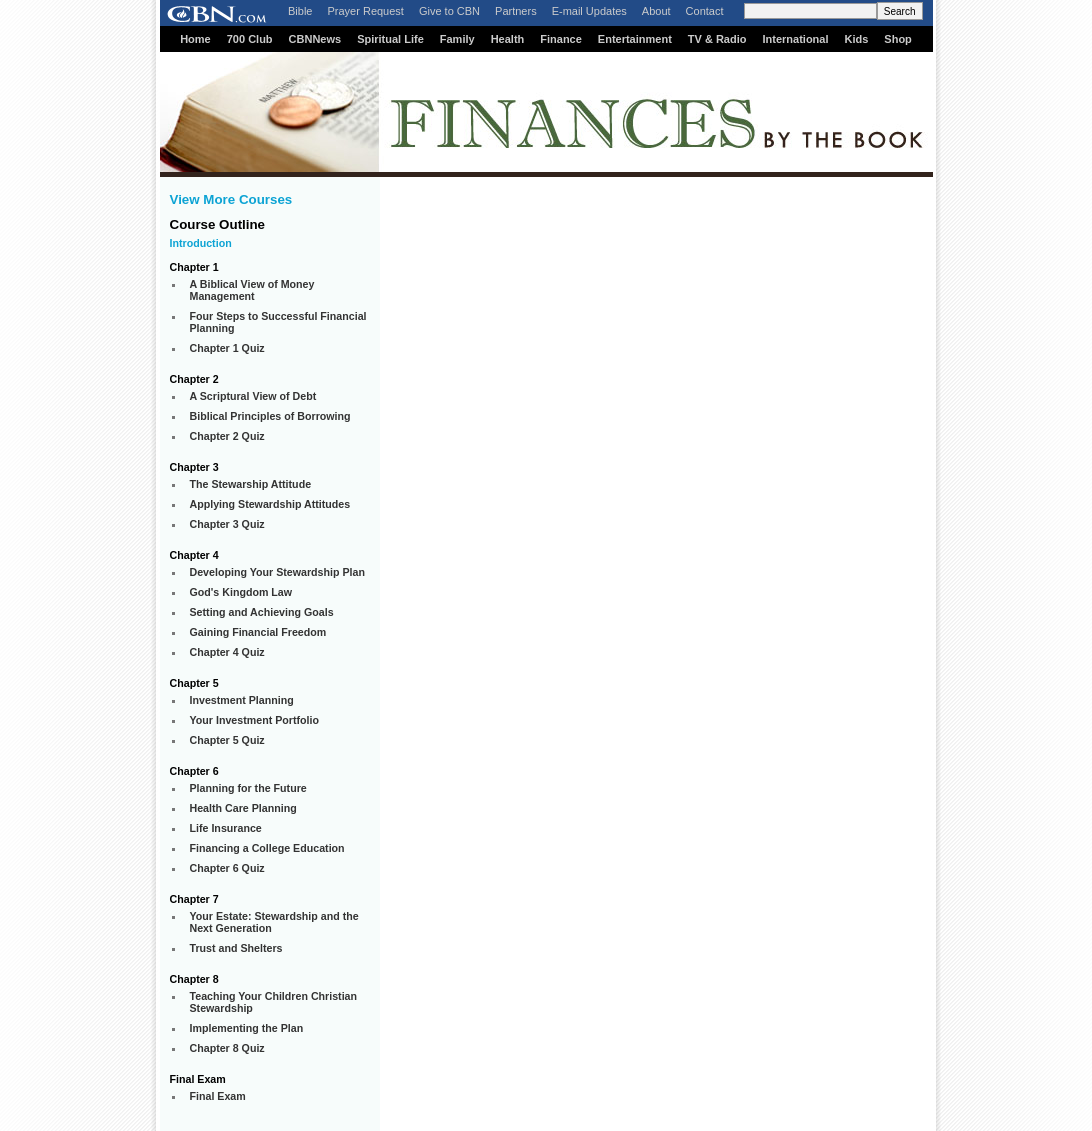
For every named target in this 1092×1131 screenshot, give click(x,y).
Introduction (201, 243)
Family (457, 39)
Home (195, 39)
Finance (561, 39)
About (656, 11)
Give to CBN (449, 11)
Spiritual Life (390, 39)
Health (508, 39)
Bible (300, 11)
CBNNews (315, 39)
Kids (857, 39)
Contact (705, 11)
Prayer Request (365, 11)
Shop (898, 39)
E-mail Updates (589, 11)
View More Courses (231, 199)
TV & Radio (717, 39)
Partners (516, 11)
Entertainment (635, 39)
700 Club (250, 39)
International (795, 39)
